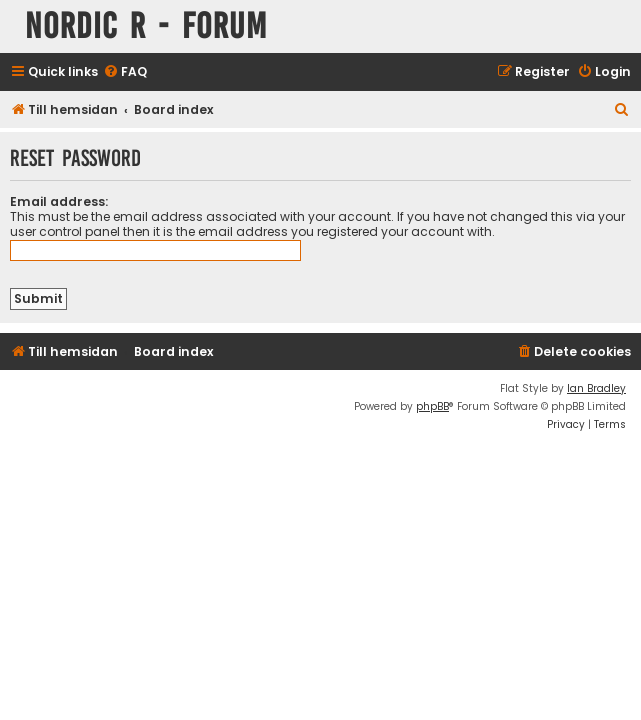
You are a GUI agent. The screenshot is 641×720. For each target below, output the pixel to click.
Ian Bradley (596, 388)
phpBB (432, 406)
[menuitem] (125, 72)
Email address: (59, 201)
